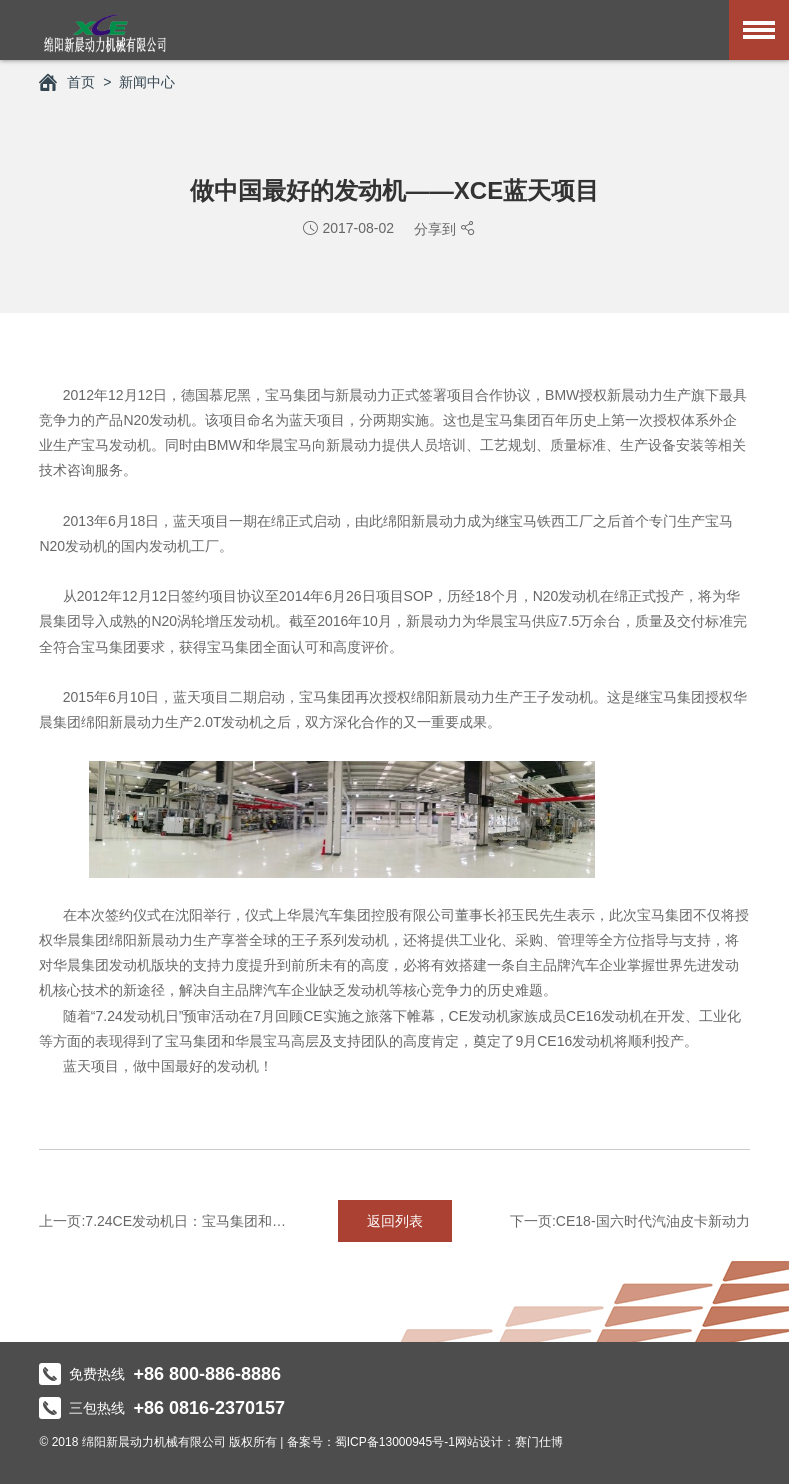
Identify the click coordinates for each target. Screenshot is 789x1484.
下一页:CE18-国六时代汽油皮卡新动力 (630, 1221)
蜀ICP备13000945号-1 (395, 1442)
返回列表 (395, 1221)
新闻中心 (147, 82)
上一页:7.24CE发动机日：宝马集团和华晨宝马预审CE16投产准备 (163, 1221)
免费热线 (160, 1374)
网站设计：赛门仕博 (509, 1442)
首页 (67, 82)
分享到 (437, 229)
